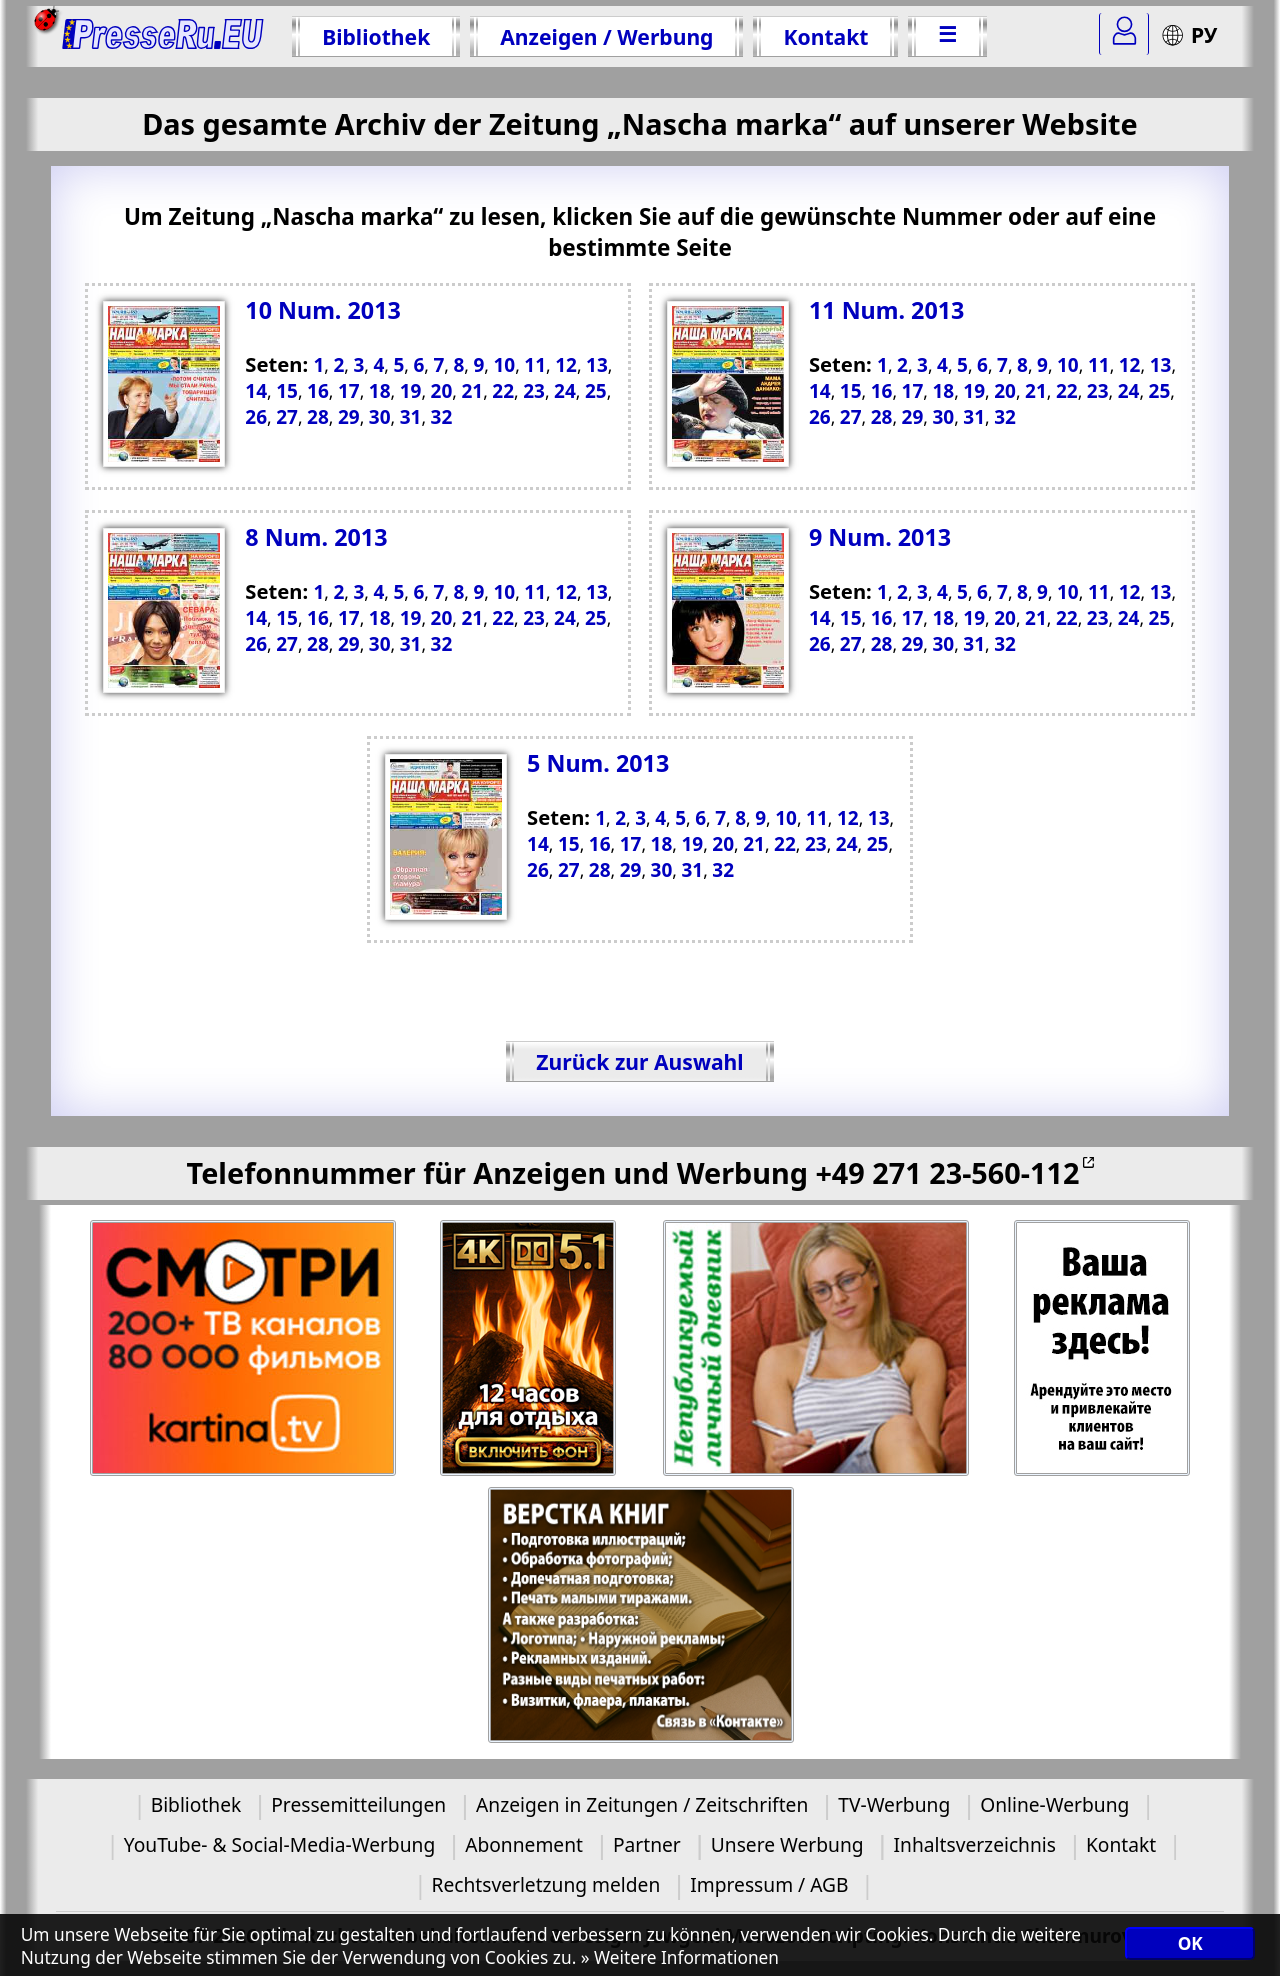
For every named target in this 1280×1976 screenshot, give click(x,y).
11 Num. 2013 (887, 310)
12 (1130, 365)
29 (913, 417)
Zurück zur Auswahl (639, 1061)
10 (1068, 365)
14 (820, 391)
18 (943, 391)
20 (1005, 391)
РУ (1189, 34)
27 (851, 417)
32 (1005, 417)
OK (1190, 1943)
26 (820, 417)
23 (1098, 391)
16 (882, 391)
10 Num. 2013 (323, 310)
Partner (647, 1844)
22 (1067, 391)
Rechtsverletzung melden (545, 1884)
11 (1099, 365)
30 (943, 417)
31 (974, 417)
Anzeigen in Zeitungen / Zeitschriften (642, 1804)
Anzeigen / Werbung (606, 36)
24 (1129, 391)
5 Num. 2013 (598, 763)
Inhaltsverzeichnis (975, 1844)
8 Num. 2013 (316, 537)
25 (1160, 391)
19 (974, 391)
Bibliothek (376, 36)
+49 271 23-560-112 (947, 1172)
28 (882, 417)
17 (913, 391)
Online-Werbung (1054, 1804)
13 (1161, 365)
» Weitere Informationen (680, 1957)
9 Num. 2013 (880, 537)
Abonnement (524, 1844)
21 (1036, 391)
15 (851, 391)
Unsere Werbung (787, 1844)
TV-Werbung (894, 1804)
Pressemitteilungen (358, 1804)
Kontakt (825, 36)
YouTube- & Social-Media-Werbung (279, 1844)
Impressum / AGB (769, 1884)
